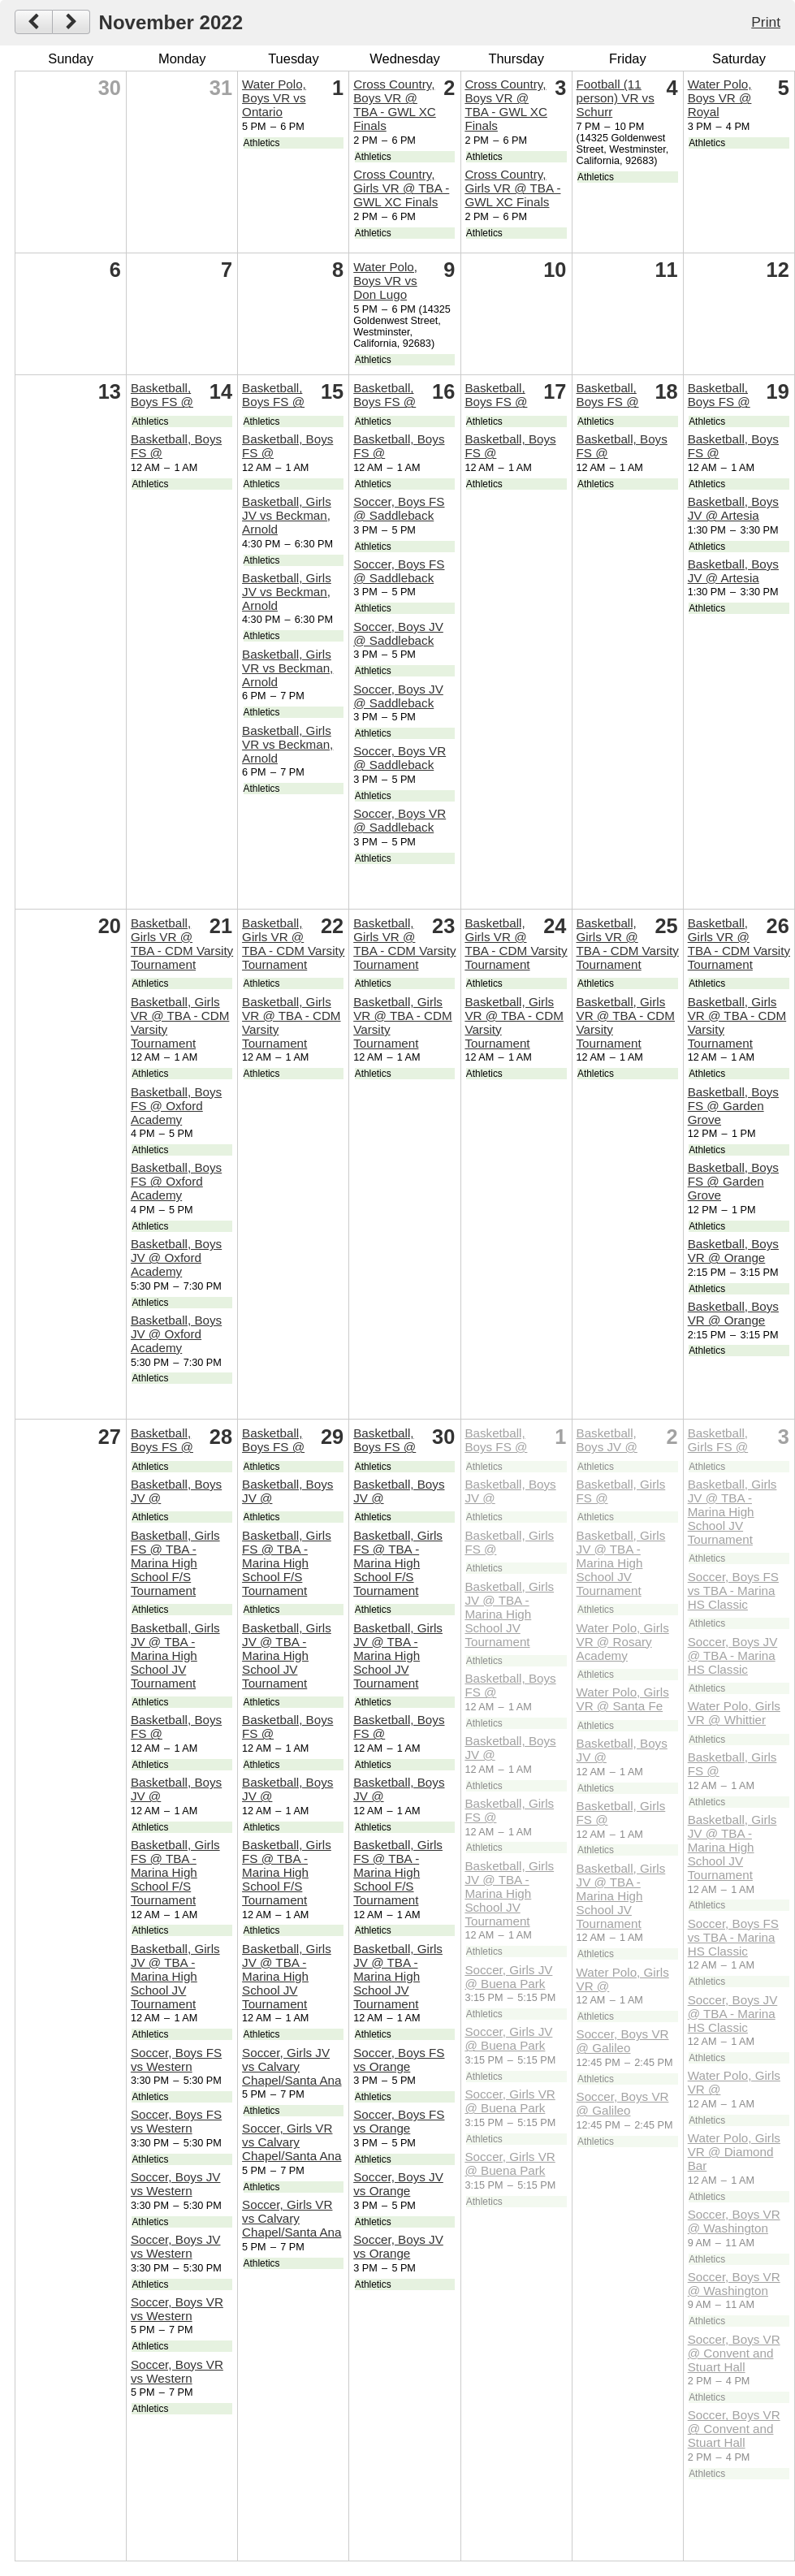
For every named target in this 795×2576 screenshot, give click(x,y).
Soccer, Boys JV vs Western (176, 2184)
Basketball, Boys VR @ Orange (733, 1250)
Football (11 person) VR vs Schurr (616, 98)
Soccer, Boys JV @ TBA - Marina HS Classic (733, 1655)
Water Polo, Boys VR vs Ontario (274, 98)
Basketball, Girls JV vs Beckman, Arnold (286, 515)
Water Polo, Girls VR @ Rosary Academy (623, 1641)
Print (765, 22)
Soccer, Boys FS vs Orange (398, 2059)
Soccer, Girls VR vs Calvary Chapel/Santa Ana (291, 2142)
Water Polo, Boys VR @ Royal (720, 98)
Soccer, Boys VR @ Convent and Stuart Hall (734, 2353)
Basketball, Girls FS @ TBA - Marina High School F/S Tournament (175, 1562)
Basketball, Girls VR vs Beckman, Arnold (287, 668)
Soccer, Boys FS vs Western (176, 2059)
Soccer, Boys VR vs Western (177, 2309)
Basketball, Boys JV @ (607, 1440)
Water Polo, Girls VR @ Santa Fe (623, 1699)
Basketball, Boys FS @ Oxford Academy (176, 1105)
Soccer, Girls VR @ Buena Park (509, 2101)
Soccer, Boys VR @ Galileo (623, 2041)
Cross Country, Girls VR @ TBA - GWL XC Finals (401, 188)
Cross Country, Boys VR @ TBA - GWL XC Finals (394, 104)
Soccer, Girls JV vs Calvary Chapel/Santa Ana (291, 2066)
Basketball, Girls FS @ (718, 1440)
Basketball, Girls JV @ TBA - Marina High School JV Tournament (175, 1655)
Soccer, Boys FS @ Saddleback (398, 508)
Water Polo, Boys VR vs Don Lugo (385, 280)
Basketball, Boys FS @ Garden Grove (733, 1105)
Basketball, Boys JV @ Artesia (733, 508)
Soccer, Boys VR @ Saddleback (399, 758)
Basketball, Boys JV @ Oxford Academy (176, 1257)
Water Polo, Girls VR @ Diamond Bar (734, 2151)
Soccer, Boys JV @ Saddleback (398, 633)
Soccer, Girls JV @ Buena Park (508, 1976)
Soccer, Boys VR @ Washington (734, 2221)
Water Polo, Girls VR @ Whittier (734, 1713)
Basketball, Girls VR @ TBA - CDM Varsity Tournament (182, 943)
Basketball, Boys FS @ (162, 394)
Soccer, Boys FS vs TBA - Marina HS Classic (733, 1590)
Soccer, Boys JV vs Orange (398, 2184)
